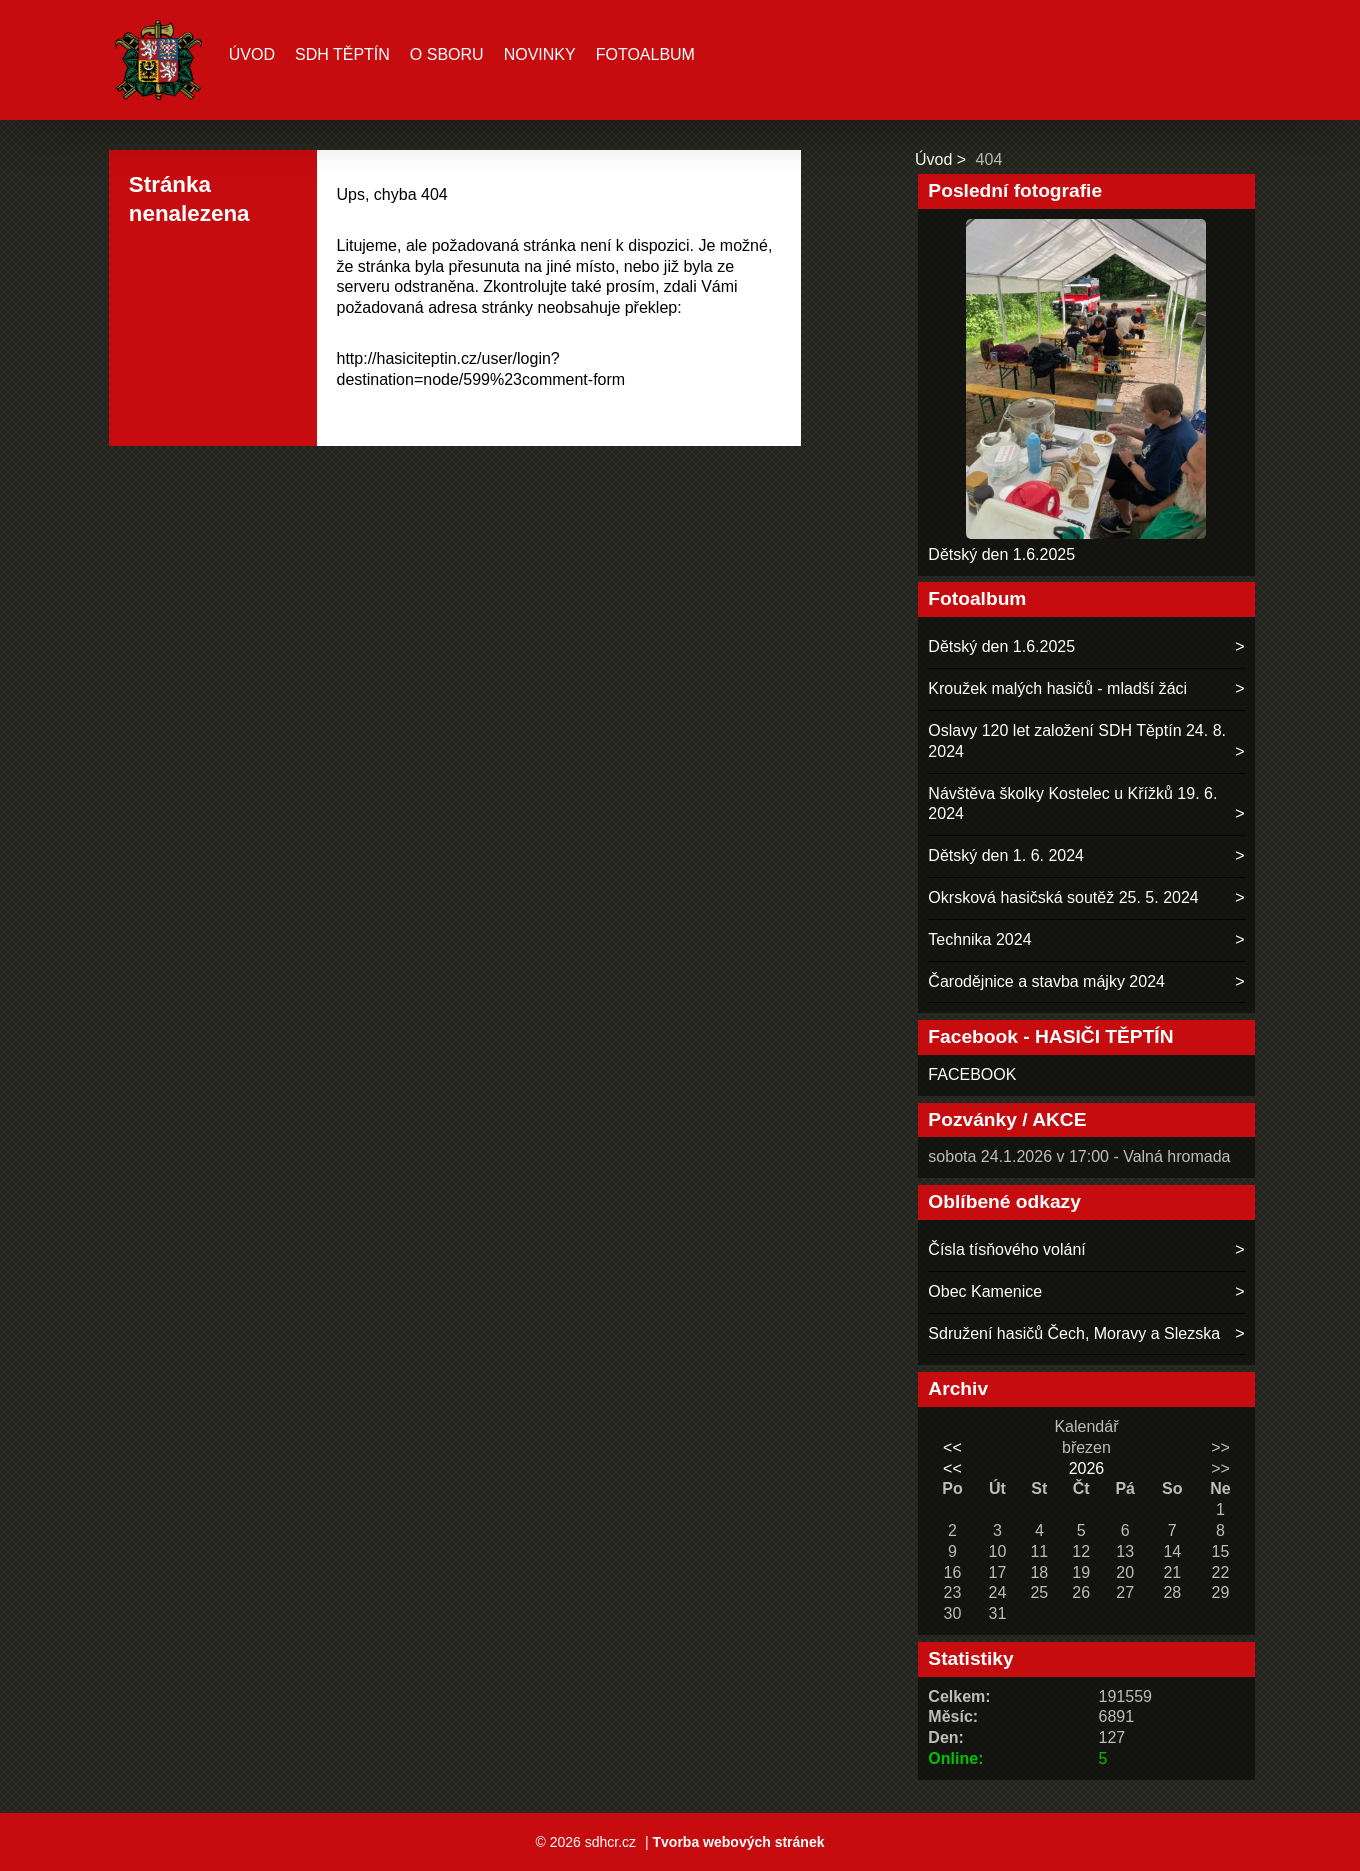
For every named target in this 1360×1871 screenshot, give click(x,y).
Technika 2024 (979, 939)
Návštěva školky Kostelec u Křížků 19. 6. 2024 (1072, 804)
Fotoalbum (645, 54)
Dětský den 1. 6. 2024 (1006, 855)
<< (952, 1447)
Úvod (252, 54)
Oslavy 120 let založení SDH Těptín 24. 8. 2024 (1077, 741)
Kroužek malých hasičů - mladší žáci (1057, 688)
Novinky (540, 54)
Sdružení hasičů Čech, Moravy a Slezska (1074, 1333)
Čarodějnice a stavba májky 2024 (1046, 981)
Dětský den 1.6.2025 (1001, 554)
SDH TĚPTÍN (342, 54)
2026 (1087, 1468)
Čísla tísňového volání (1006, 1249)
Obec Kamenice (985, 1291)
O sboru (447, 54)
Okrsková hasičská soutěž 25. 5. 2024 (1063, 897)
